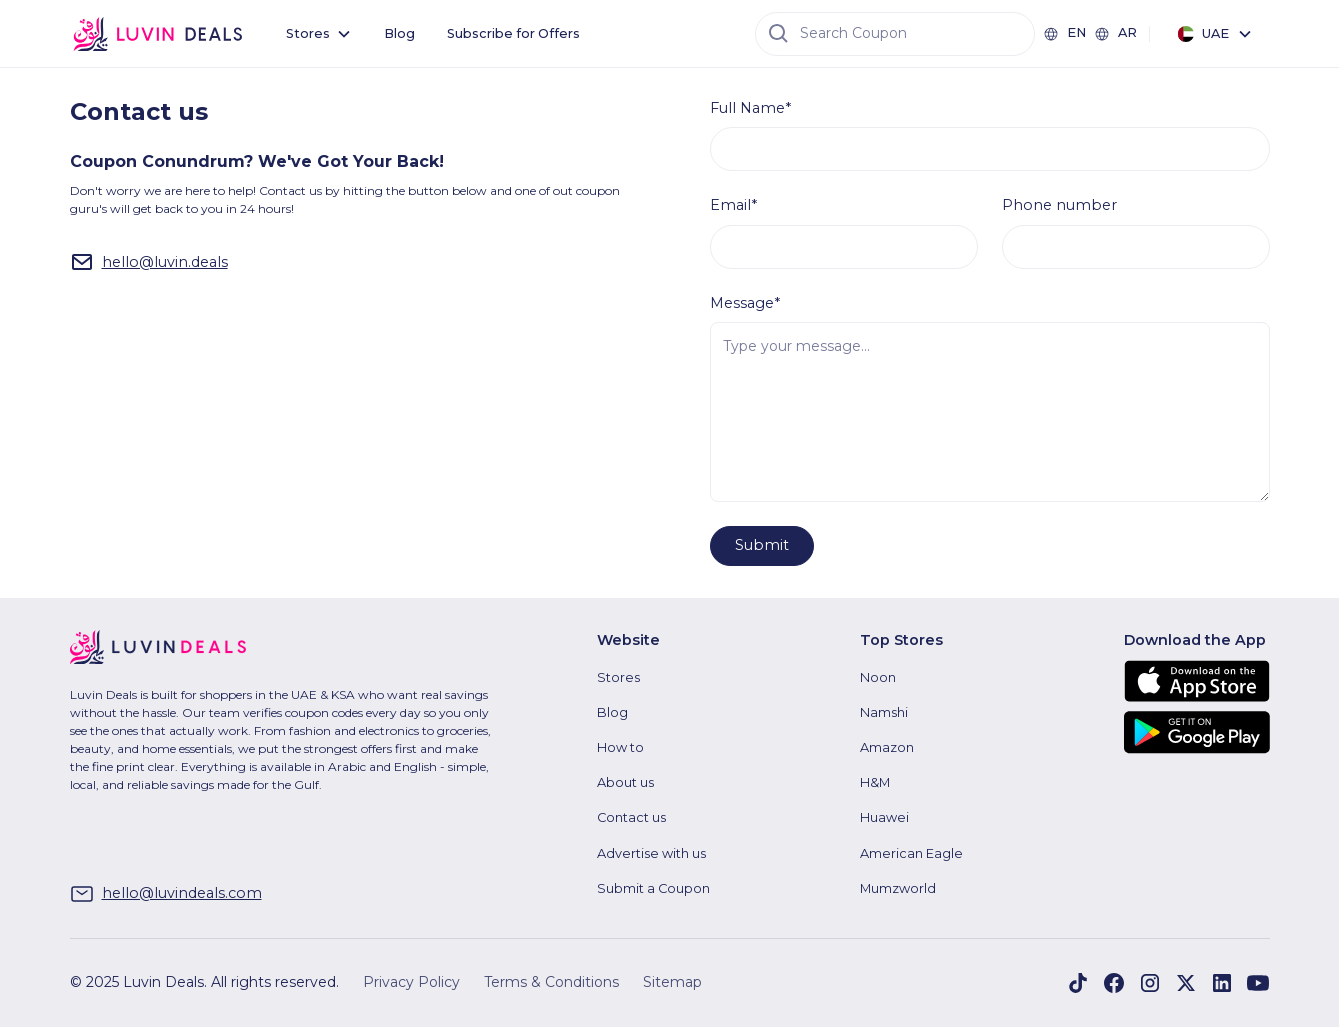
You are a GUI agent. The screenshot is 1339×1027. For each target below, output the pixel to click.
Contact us (631, 817)
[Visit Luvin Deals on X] (1186, 983)
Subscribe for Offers (513, 33)
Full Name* (750, 108)
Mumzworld (898, 888)
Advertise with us (651, 853)
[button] (319, 33)
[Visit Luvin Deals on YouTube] (1258, 983)
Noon (878, 677)
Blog (399, 33)
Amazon (887, 747)
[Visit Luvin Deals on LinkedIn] (1222, 983)
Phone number (1059, 205)
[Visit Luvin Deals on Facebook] (1078, 983)
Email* (733, 205)
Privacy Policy (411, 982)
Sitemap (672, 982)
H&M (875, 782)
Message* (745, 303)
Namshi (884, 712)
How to (620, 747)
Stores (618, 677)
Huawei (884, 817)
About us (625, 782)
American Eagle (911, 853)
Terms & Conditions (551, 982)
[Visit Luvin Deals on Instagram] (1150, 983)
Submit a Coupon (653, 888)
